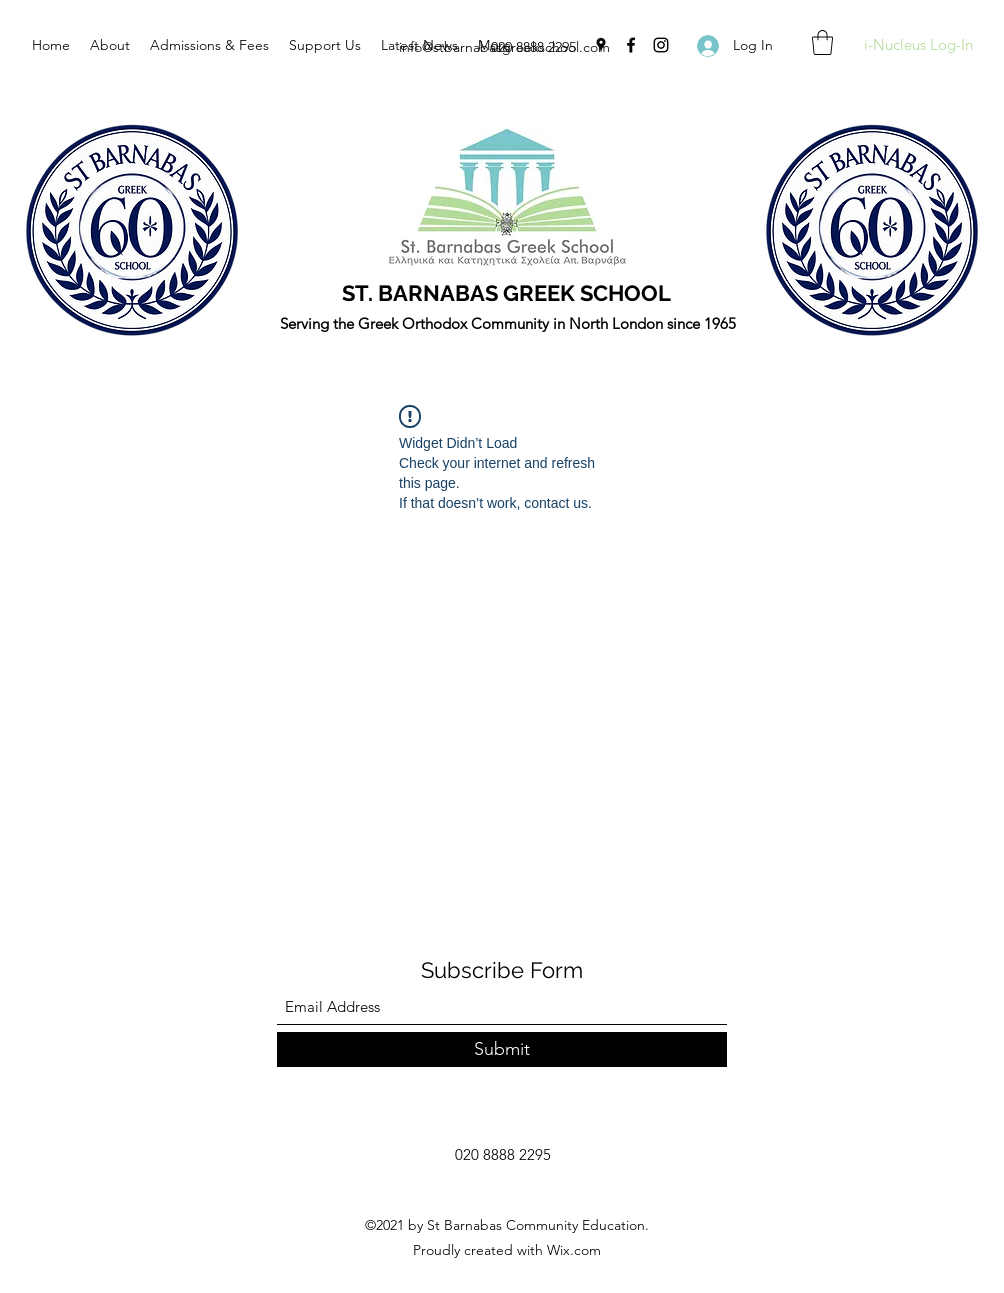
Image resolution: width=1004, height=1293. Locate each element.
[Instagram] (661, 45)
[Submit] (502, 1049)
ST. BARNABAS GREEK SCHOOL (506, 293)
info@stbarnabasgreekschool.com (504, 47)
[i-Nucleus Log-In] (918, 45)
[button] (822, 42)
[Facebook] (631, 45)
